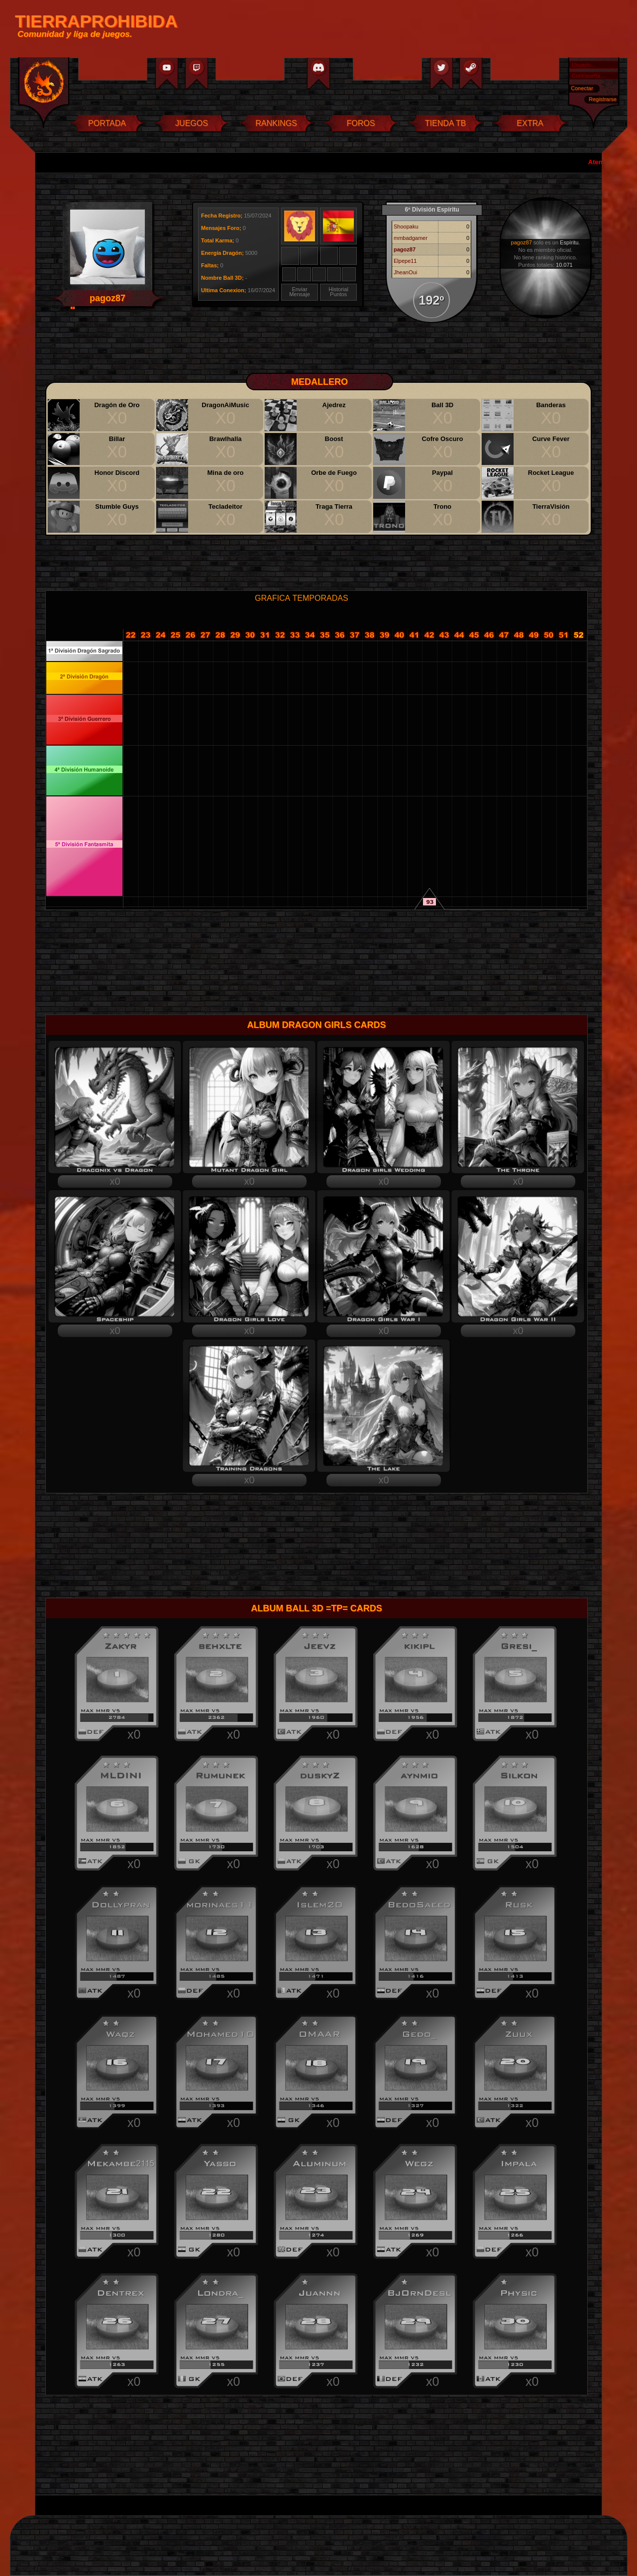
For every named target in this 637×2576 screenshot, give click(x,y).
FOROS (361, 123)
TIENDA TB (445, 123)
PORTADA (107, 123)
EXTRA (530, 123)
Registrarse (603, 99)
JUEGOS (191, 123)
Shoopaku (406, 226)
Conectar (582, 88)
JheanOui (405, 272)
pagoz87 (405, 249)
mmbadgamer (410, 238)
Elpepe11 (405, 261)
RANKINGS (276, 123)
